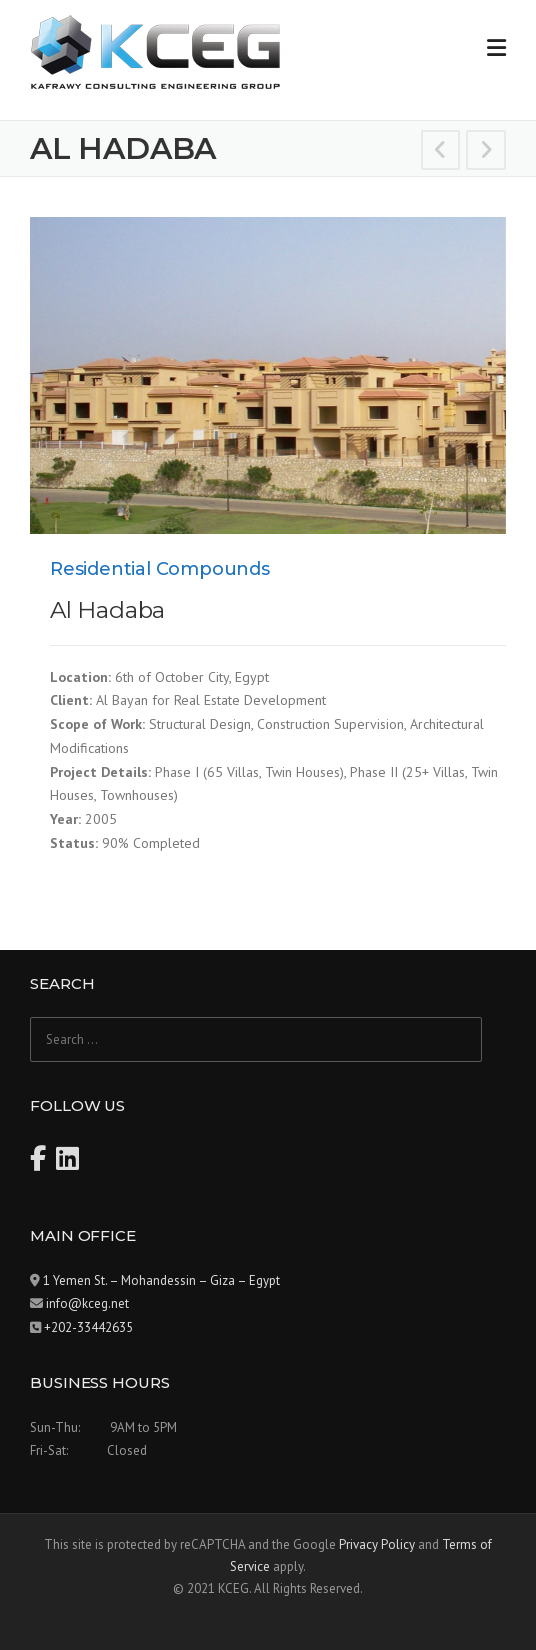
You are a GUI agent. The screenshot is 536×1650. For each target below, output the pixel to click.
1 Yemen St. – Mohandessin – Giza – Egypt (161, 1280)
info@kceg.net (87, 1303)
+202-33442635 (88, 1327)
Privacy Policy (377, 1544)
